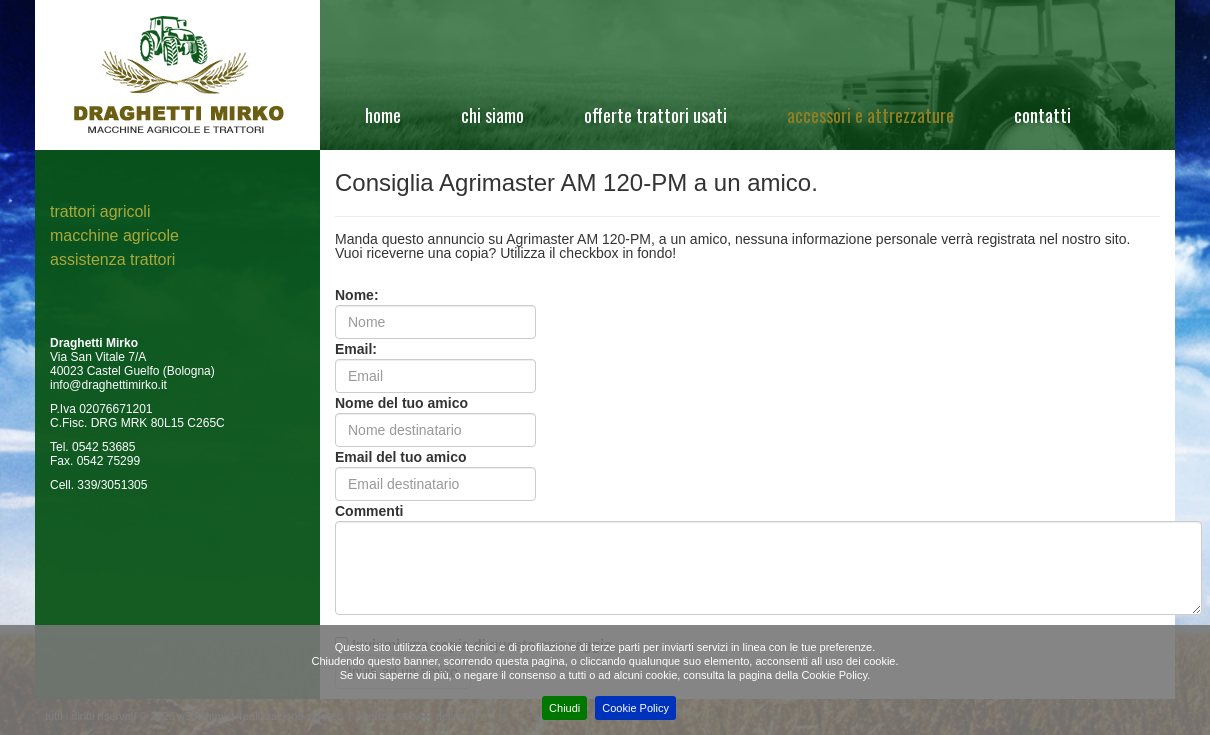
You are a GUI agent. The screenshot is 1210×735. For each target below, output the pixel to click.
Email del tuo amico (400, 457)
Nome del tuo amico (401, 403)
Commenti (369, 511)
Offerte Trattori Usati (655, 115)
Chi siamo (492, 115)
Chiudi (564, 708)
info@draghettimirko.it (108, 385)
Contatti (1042, 115)
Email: (356, 349)
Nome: (357, 295)
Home (383, 115)
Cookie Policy (635, 708)
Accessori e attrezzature (870, 115)
